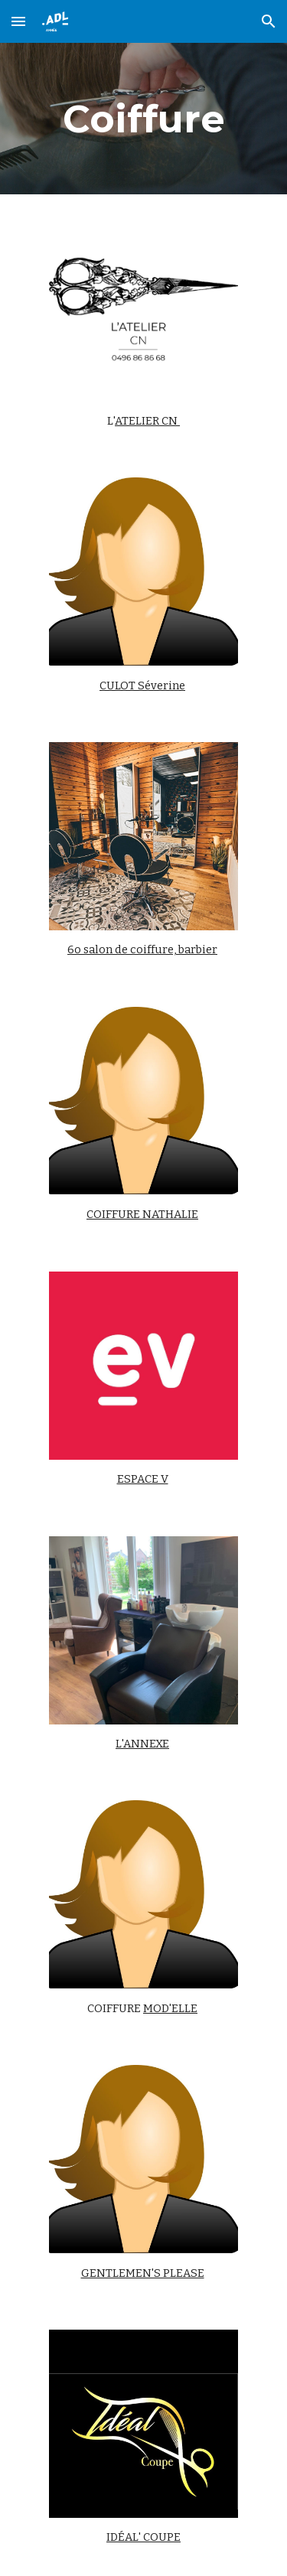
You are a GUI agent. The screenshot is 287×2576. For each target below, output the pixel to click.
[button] (18, 21)
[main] (144, 119)
